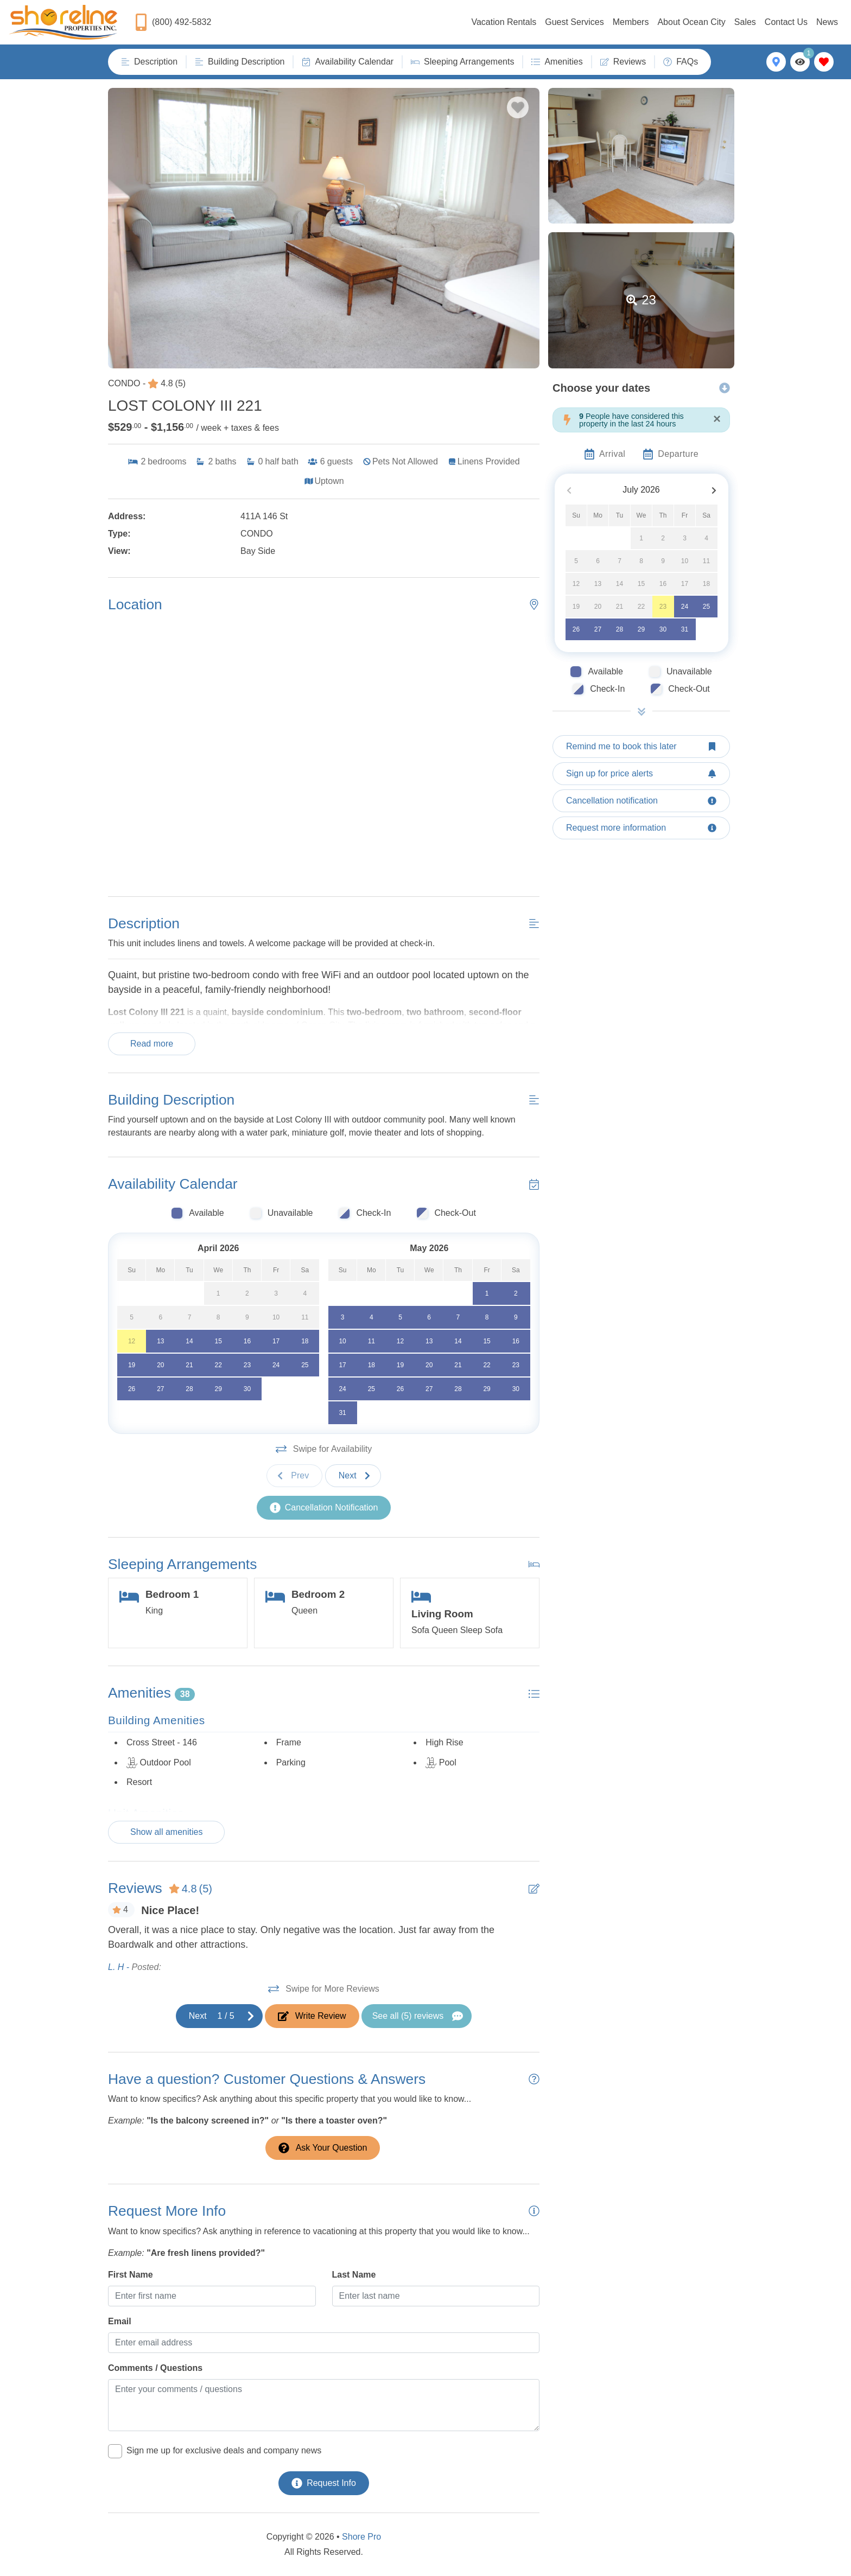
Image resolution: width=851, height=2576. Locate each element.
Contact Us (786, 22)
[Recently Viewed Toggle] (800, 62)
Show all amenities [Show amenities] (166, 1832)
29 (641, 629)
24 (684, 606)
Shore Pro (361, 2536)
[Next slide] (353, 1475)
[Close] (717, 418)
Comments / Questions (155, 2368)
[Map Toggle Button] (776, 62)
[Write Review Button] (312, 2016)
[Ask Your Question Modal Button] (322, 2148)
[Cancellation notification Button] (641, 800)
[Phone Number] (173, 22)
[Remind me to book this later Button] (641, 746)
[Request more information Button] (641, 828)
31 (684, 629)
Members (631, 22)
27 (597, 629)
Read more (151, 1043)
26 (576, 629)
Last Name (354, 2274)
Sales (745, 22)
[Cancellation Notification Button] (324, 1508)
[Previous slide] (294, 1475)
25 (706, 606)
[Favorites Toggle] (824, 62)
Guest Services (574, 22)
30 (662, 629)
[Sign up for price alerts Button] (641, 773)
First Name (130, 2274)
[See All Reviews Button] (416, 2016)
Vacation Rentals (503, 22)
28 (619, 629)
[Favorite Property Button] (518, 107)
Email (119, 2321)
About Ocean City (691, 22)
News (827, 22)
